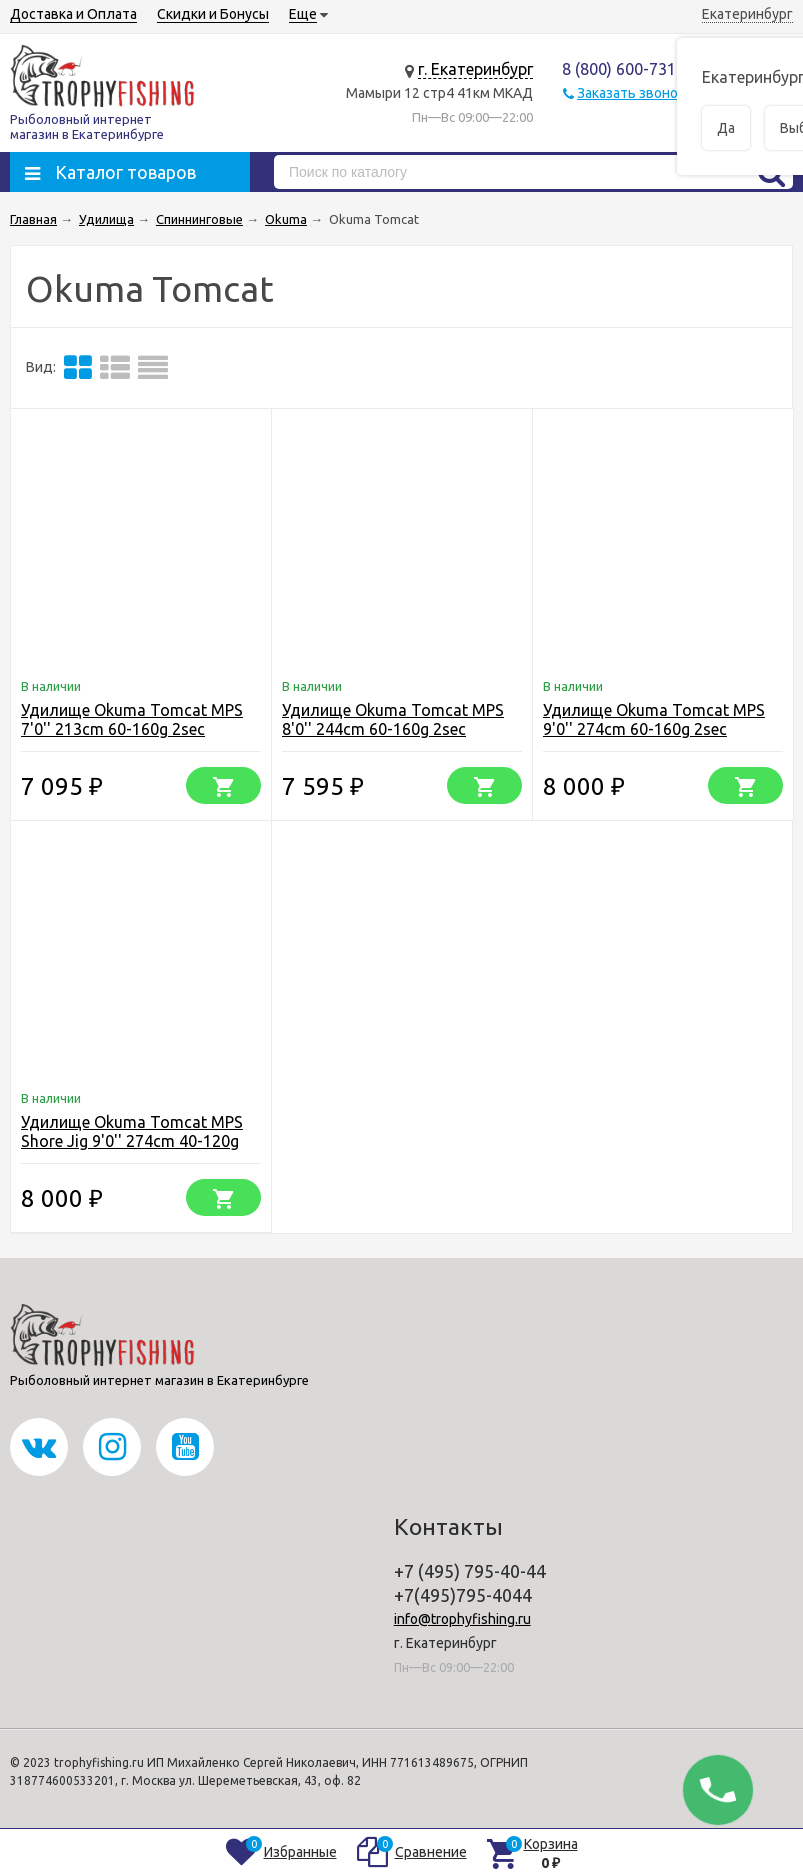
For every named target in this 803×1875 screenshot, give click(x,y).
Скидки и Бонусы (213, 14)
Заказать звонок (631, 93)
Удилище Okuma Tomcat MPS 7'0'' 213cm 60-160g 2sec (132, 719)
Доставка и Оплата (73, 14)
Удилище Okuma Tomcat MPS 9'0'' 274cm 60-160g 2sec (654, 719)
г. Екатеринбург (475, 69)
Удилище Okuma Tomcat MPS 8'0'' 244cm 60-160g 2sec (393, 719)
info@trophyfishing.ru (462, 1619)
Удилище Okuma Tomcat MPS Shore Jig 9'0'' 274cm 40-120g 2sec (132, 1141)
